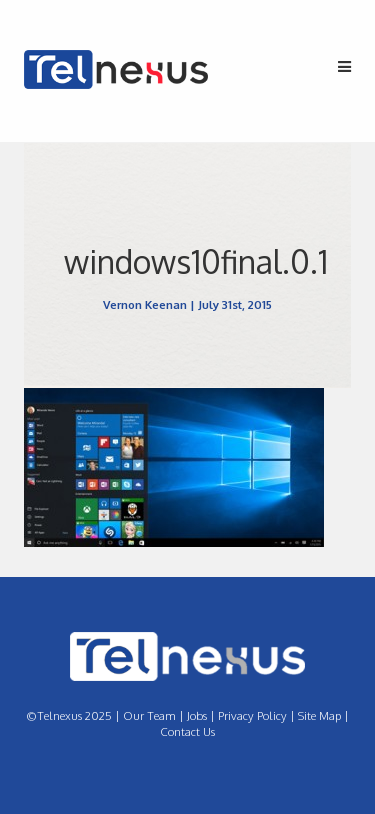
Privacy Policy (252, 715)
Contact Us (187, 731)
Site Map (319, 715)
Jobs (197, 715)
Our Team (149, 715)
